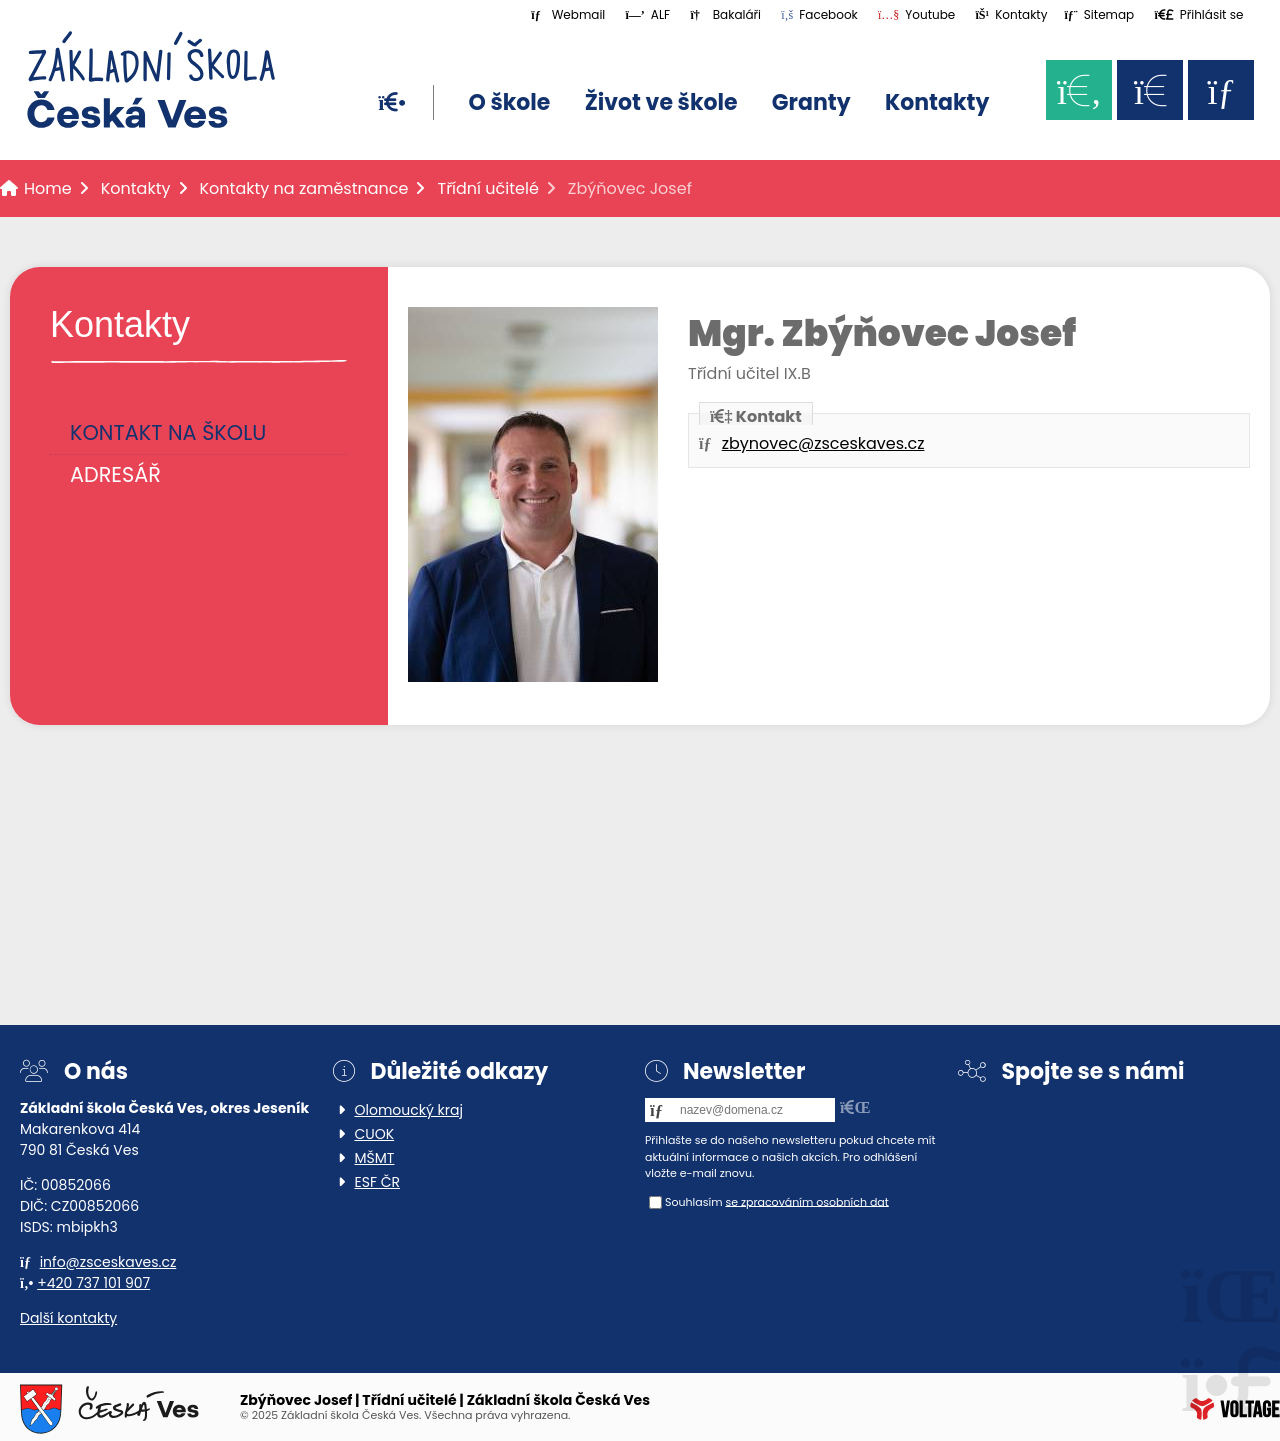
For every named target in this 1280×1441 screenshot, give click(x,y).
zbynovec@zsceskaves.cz (823, 443)
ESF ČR (378, 1182)
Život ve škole (661, 102)
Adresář (115, 474)
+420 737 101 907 (93, 1283)
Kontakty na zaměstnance (304, 188)
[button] (1198, 14)
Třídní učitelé (487, 188)
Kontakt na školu (168, 432)
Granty (811, 102)
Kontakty (937, 102)
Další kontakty (68, 1318)
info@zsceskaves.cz (108, 1262)
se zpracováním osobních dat (806, 1201)
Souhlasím (694, 1201)
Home (151, 80)
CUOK (375, 1134)
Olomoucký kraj (409, 1110)
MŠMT (375, 1158)
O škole (509, 102)
